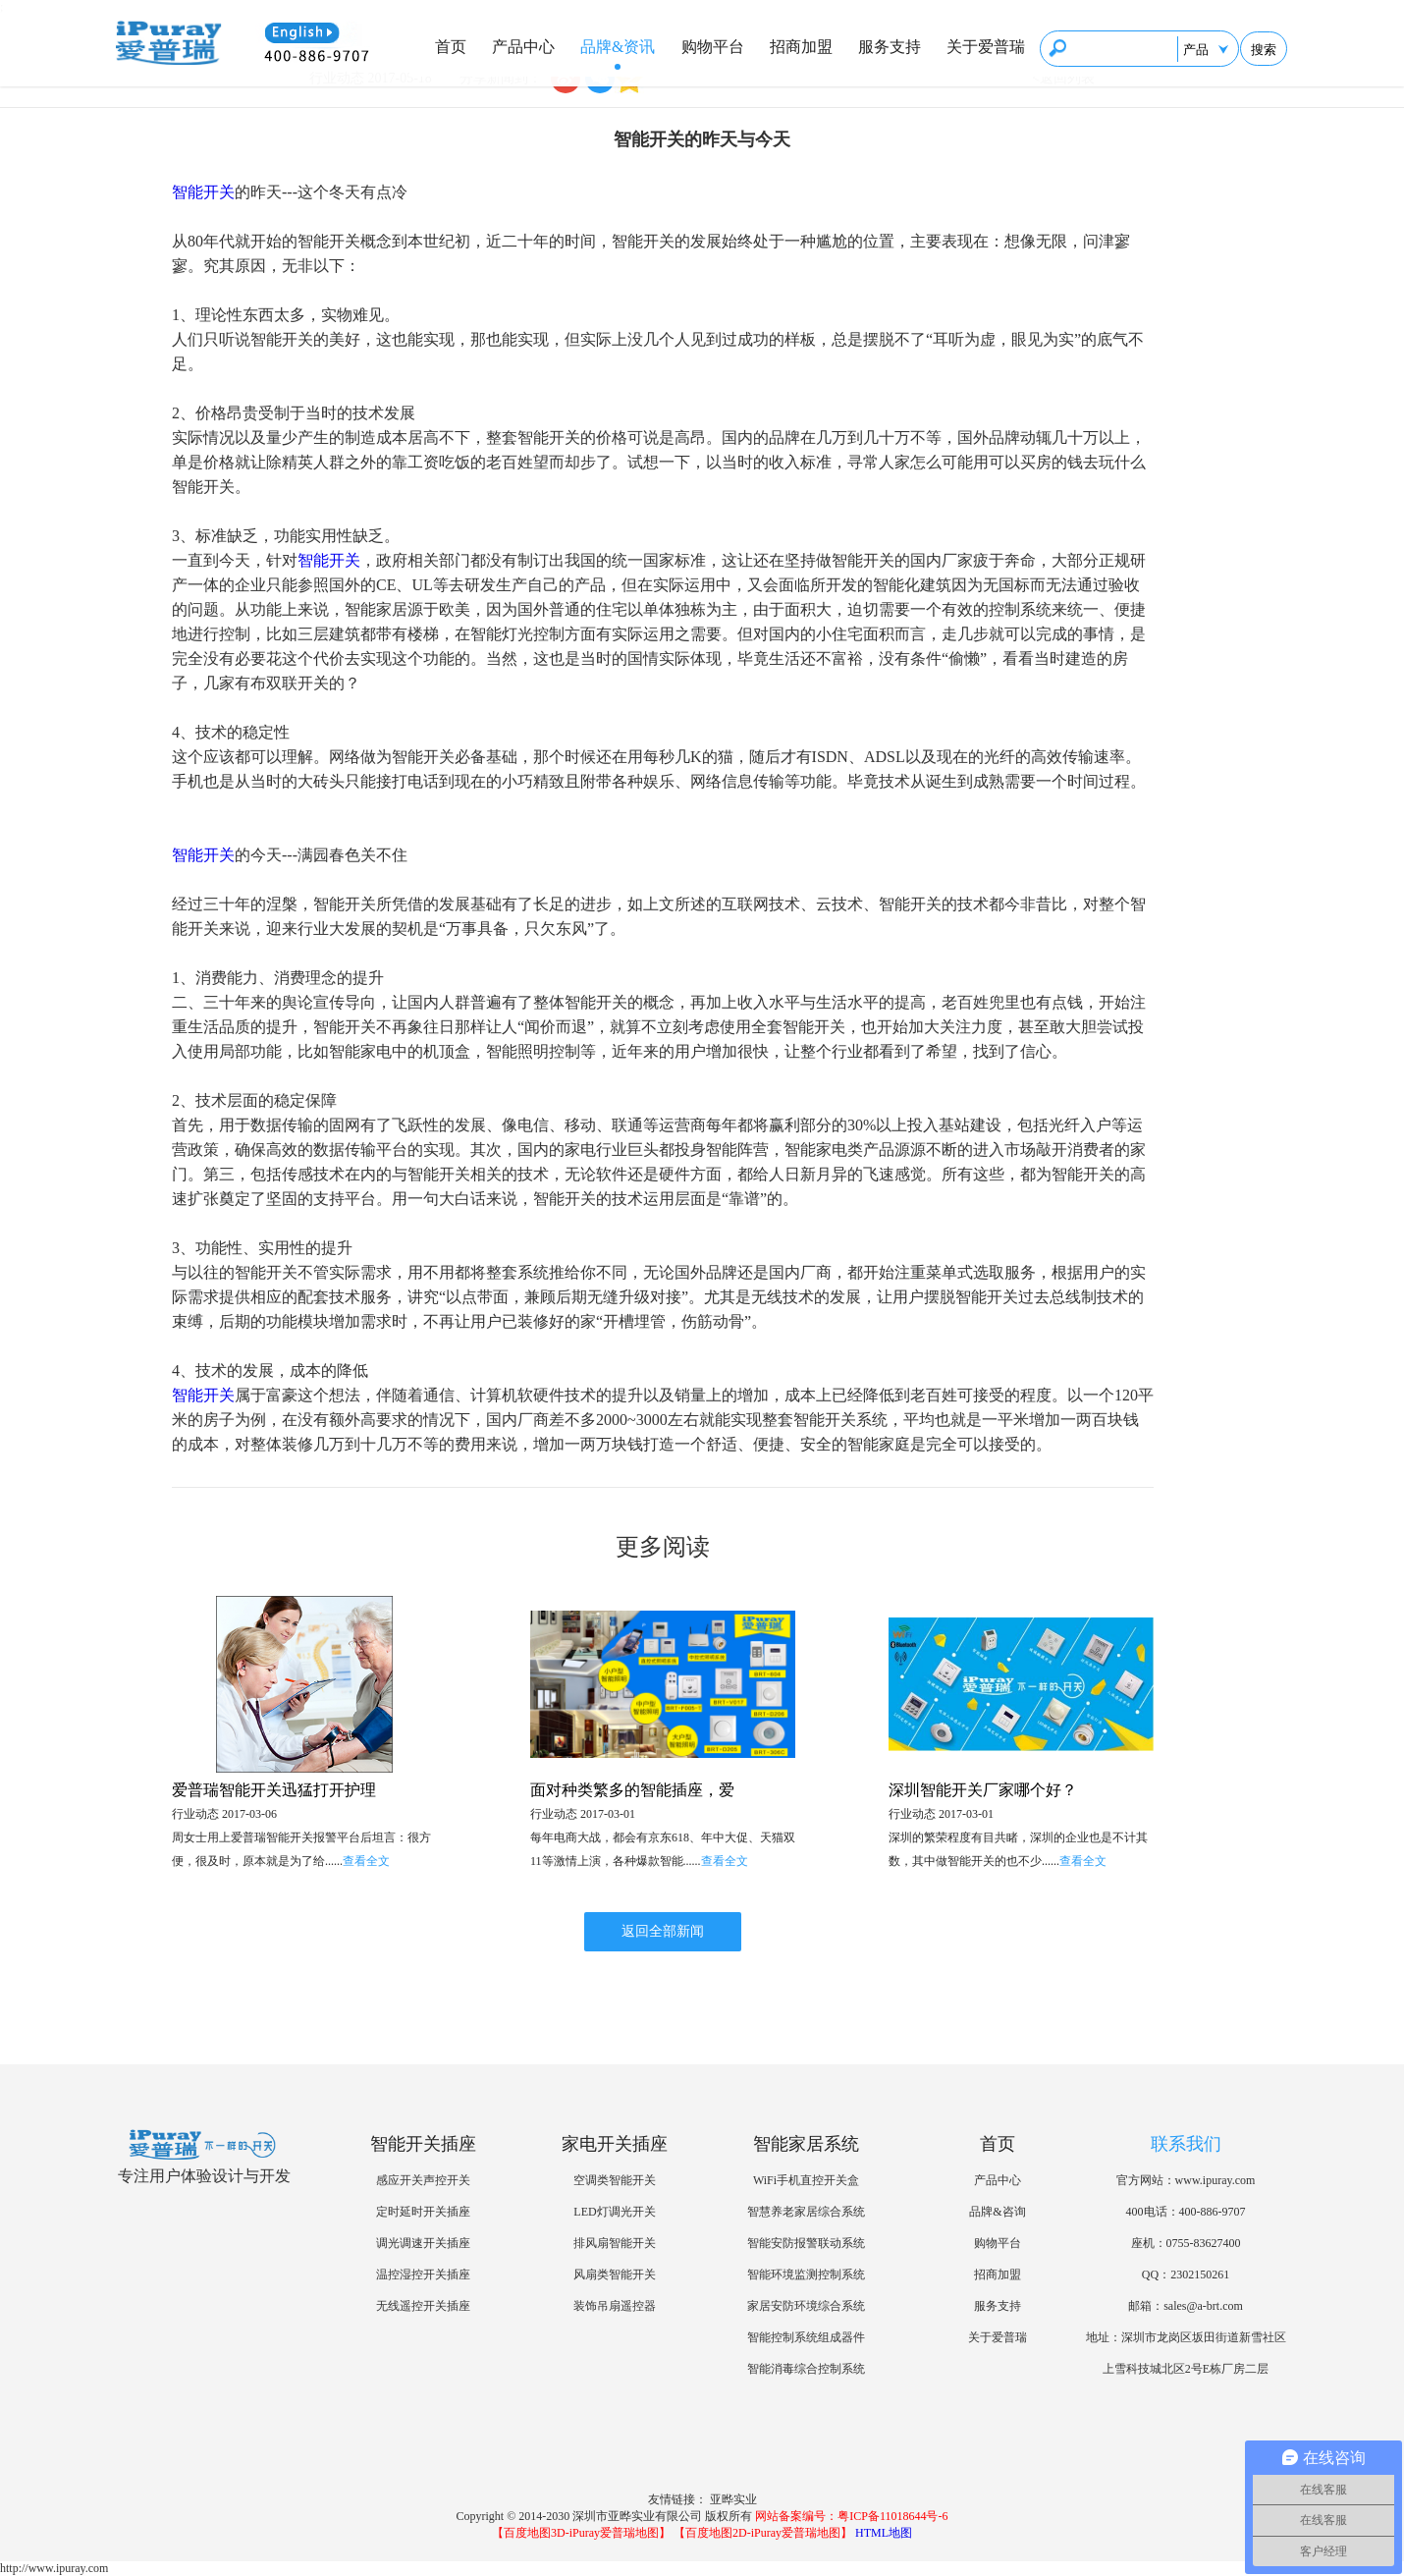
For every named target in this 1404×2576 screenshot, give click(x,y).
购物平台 (712, 46)
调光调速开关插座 (423, 2243)
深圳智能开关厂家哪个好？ (983, 1789)
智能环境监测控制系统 (806, 2274)
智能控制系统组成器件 (806, 2337)
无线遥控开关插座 (423, 2306)
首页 (450, 46)
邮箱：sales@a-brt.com (1185, 2306)
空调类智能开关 (614, 2180)
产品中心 (523, 46)
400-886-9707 (1212, 2212)
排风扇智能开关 (614, 2243)
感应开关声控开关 (423, 2180)
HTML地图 (883, 2533)
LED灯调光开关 (614, 2212)
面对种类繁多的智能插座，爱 (632, 1789)
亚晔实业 (733, 2499)
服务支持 (889, 46)
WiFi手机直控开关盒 (806, 2180)
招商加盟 (801, 46)
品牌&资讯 (617, 46)
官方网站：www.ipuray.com (1186, 2180)
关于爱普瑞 (985, 46)
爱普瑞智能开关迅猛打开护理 (274, 1789)
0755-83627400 (1203, 2243)
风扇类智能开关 (614, 2274)
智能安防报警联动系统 (806, 2243)
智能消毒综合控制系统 (806, 2369)
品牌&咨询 (997, 2212)
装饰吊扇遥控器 (614, 2306)
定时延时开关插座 (423, 2212)
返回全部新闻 (662, 1931)
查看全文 (366, 1861)
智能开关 (203, 192)
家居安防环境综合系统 (806, 2306)
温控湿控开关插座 (423, 2274)
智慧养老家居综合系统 (806, 2212)
